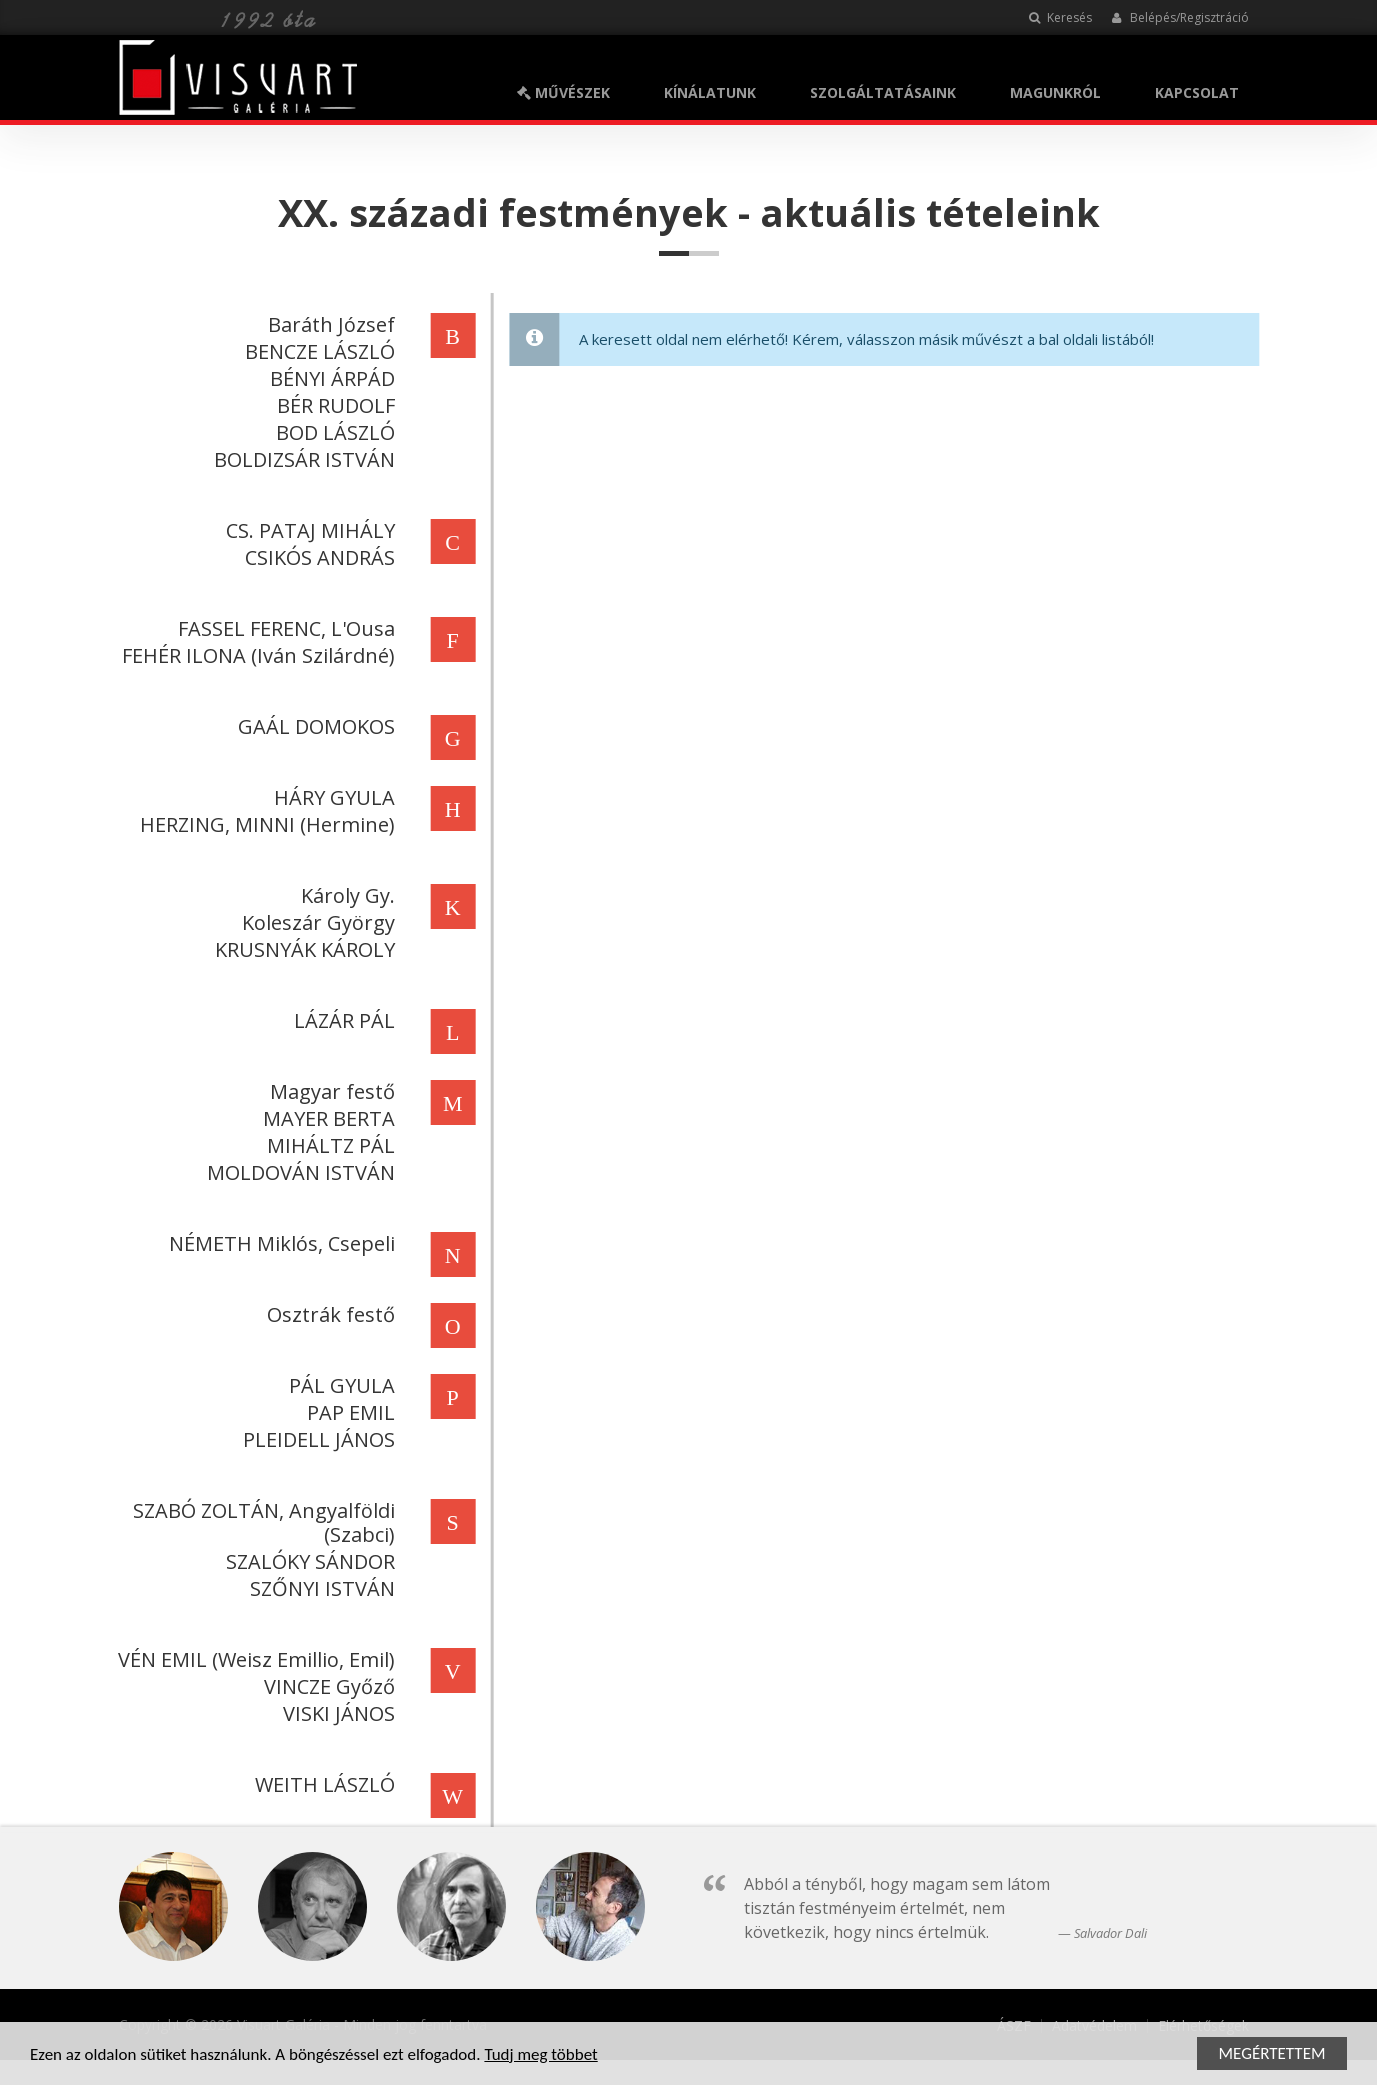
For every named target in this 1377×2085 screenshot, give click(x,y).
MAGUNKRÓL (1055, 92)
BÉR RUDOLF (333, 405)
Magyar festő (329, 1091)
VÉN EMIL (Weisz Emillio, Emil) (253, 1659)
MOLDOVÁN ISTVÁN (298, 1172)
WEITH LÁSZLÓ (322, 1784)
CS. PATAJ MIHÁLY (307, 530)
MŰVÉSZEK (563, 92)
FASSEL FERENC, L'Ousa (283, 628)
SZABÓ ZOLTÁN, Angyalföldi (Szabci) (261, 1522)
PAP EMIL (348, 1412)
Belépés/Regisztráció (1180, 17)
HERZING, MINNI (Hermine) (264, 824)
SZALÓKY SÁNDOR (307, 1561)
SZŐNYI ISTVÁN (319, 1588)
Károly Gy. (345, 895)
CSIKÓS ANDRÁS (317, 557)
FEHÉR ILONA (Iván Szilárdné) (255, 655)
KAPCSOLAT (1197, 92)
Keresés (1060, 17)
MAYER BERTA (326, 1118)
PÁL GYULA (339, 1385)
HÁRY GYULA (331, 797)
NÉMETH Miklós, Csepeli (279, 1243)
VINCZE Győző (326, 1686)
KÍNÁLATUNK (710, 92)
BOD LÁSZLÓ (332, 432)
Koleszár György (315, 922)
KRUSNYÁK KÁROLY (302, 949)
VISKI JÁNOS (336, 1713)
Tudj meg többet (540, 2056)
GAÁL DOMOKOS (313, 726)
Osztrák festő (328, 1314)
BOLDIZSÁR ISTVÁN (301, 459)
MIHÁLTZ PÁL (328, 1145)
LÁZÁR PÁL (341, 1020)
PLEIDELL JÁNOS (316, 1439)
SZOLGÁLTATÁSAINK (883, 92)
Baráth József (328, 324)
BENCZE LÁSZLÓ (317, 351)
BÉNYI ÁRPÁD (329, 378)
